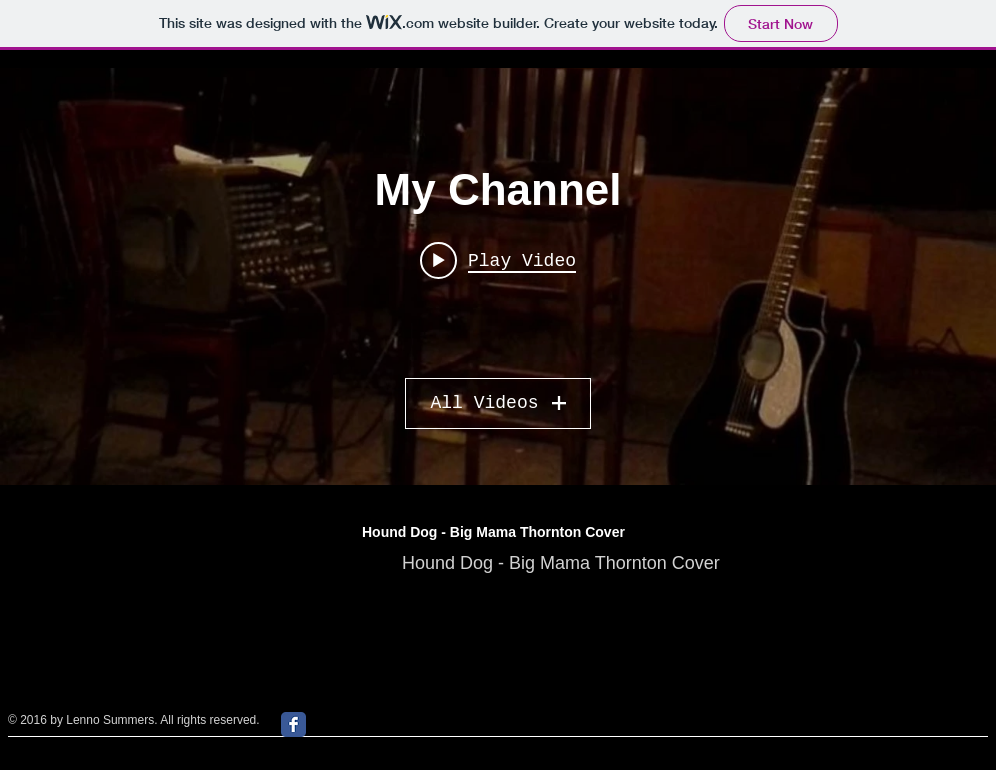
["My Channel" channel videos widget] (498, 276)
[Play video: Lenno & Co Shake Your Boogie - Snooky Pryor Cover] (498, 260)
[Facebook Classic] (293, 724)
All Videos (497, 403)
